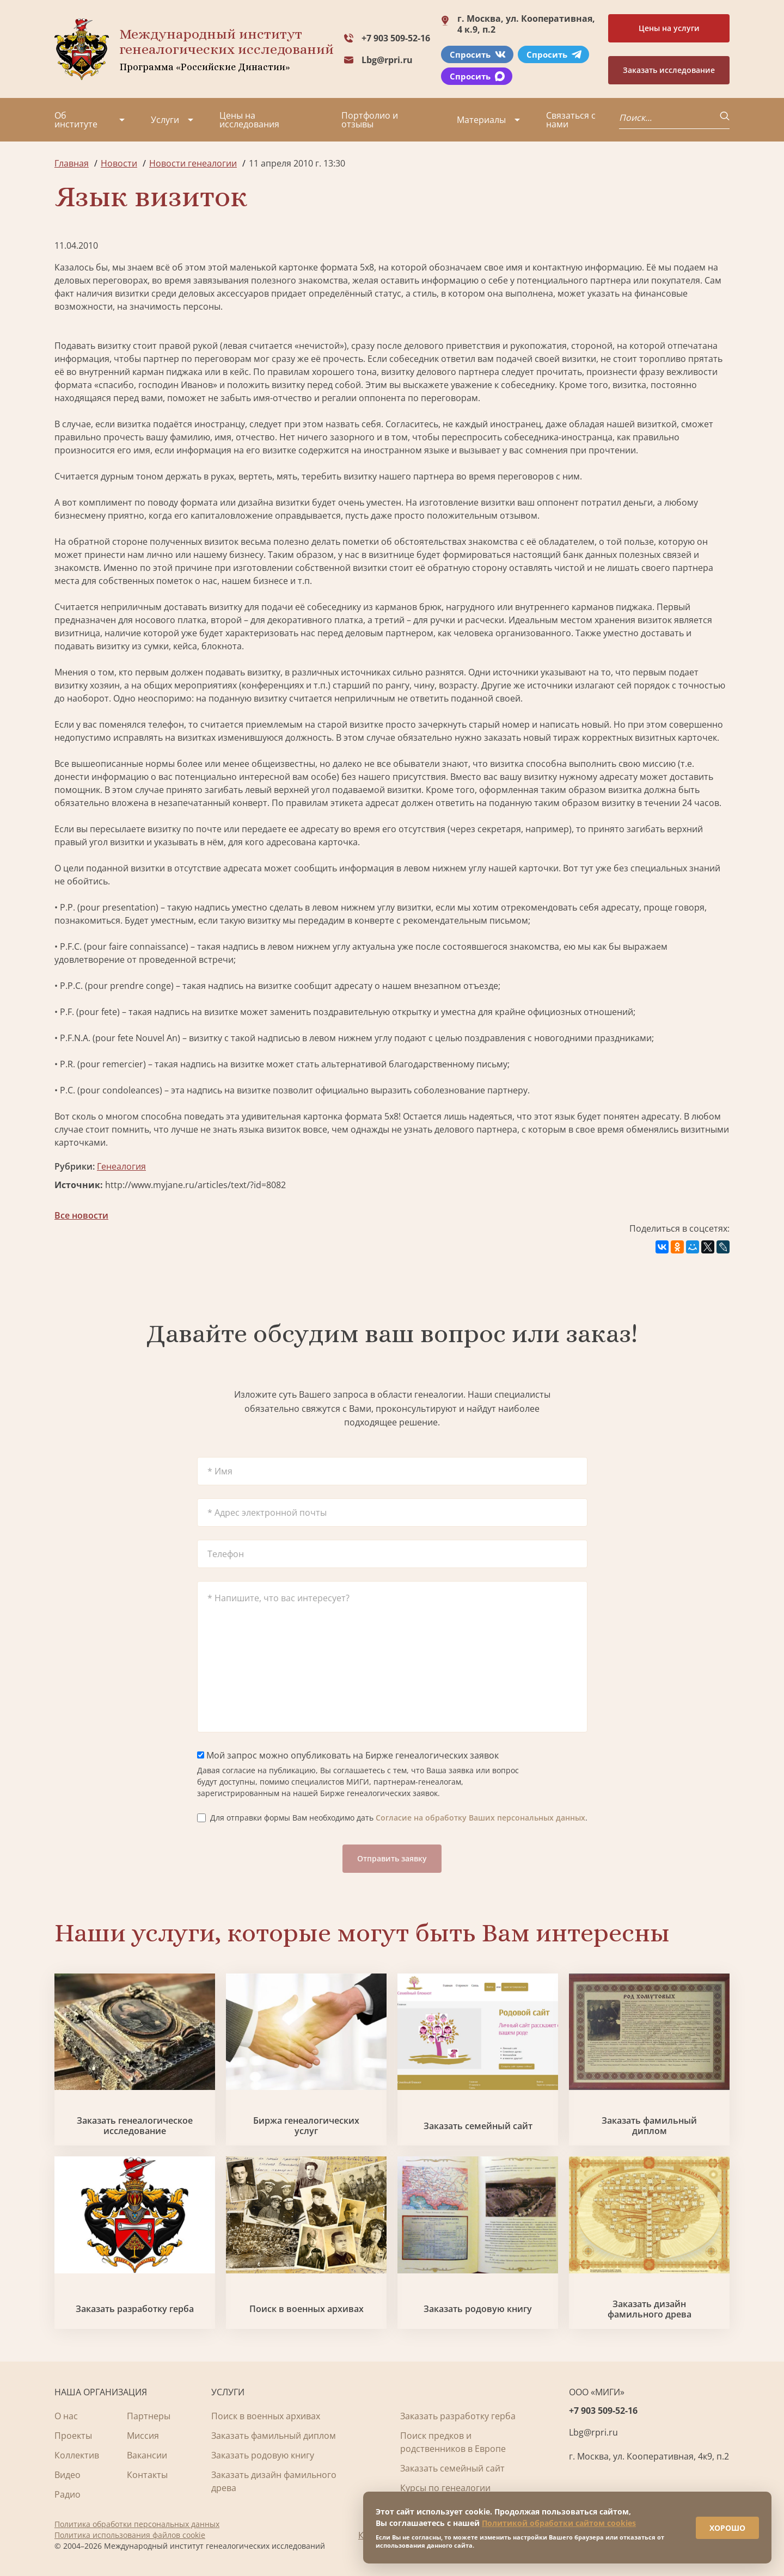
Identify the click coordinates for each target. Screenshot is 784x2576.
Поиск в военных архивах (306, 2309)
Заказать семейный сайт (478, 2126)
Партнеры (148, 2416)
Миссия (143, 2436)
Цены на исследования (249, 119)
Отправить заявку (392, 1858)
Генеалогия (121, 1166)
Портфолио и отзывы (369, 119)
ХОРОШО (720, 2521)
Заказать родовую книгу (478, 2309)
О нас (66, 2416)
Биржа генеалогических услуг (306, 2126)
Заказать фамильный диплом (649, 2126)
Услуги (165, 119)
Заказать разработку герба (135, 2309)
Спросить (478, 54)
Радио (67, 2494)
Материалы (481, 119)
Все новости (81, 1215)
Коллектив (76, 2455)
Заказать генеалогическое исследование (135, 2126)
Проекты (73, 2436)
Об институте (75, 119)
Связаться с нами (571, 119)
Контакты (147, 2475)
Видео (67, 2475)
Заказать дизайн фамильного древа (649, 2309)
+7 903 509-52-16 (396, 38)
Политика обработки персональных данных (136, 2524)
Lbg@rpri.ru (387, 60)
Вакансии (147, 2455)
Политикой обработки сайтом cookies (559, 2516)
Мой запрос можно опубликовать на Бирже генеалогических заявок (348, 1755)
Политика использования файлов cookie (129, 2535)
